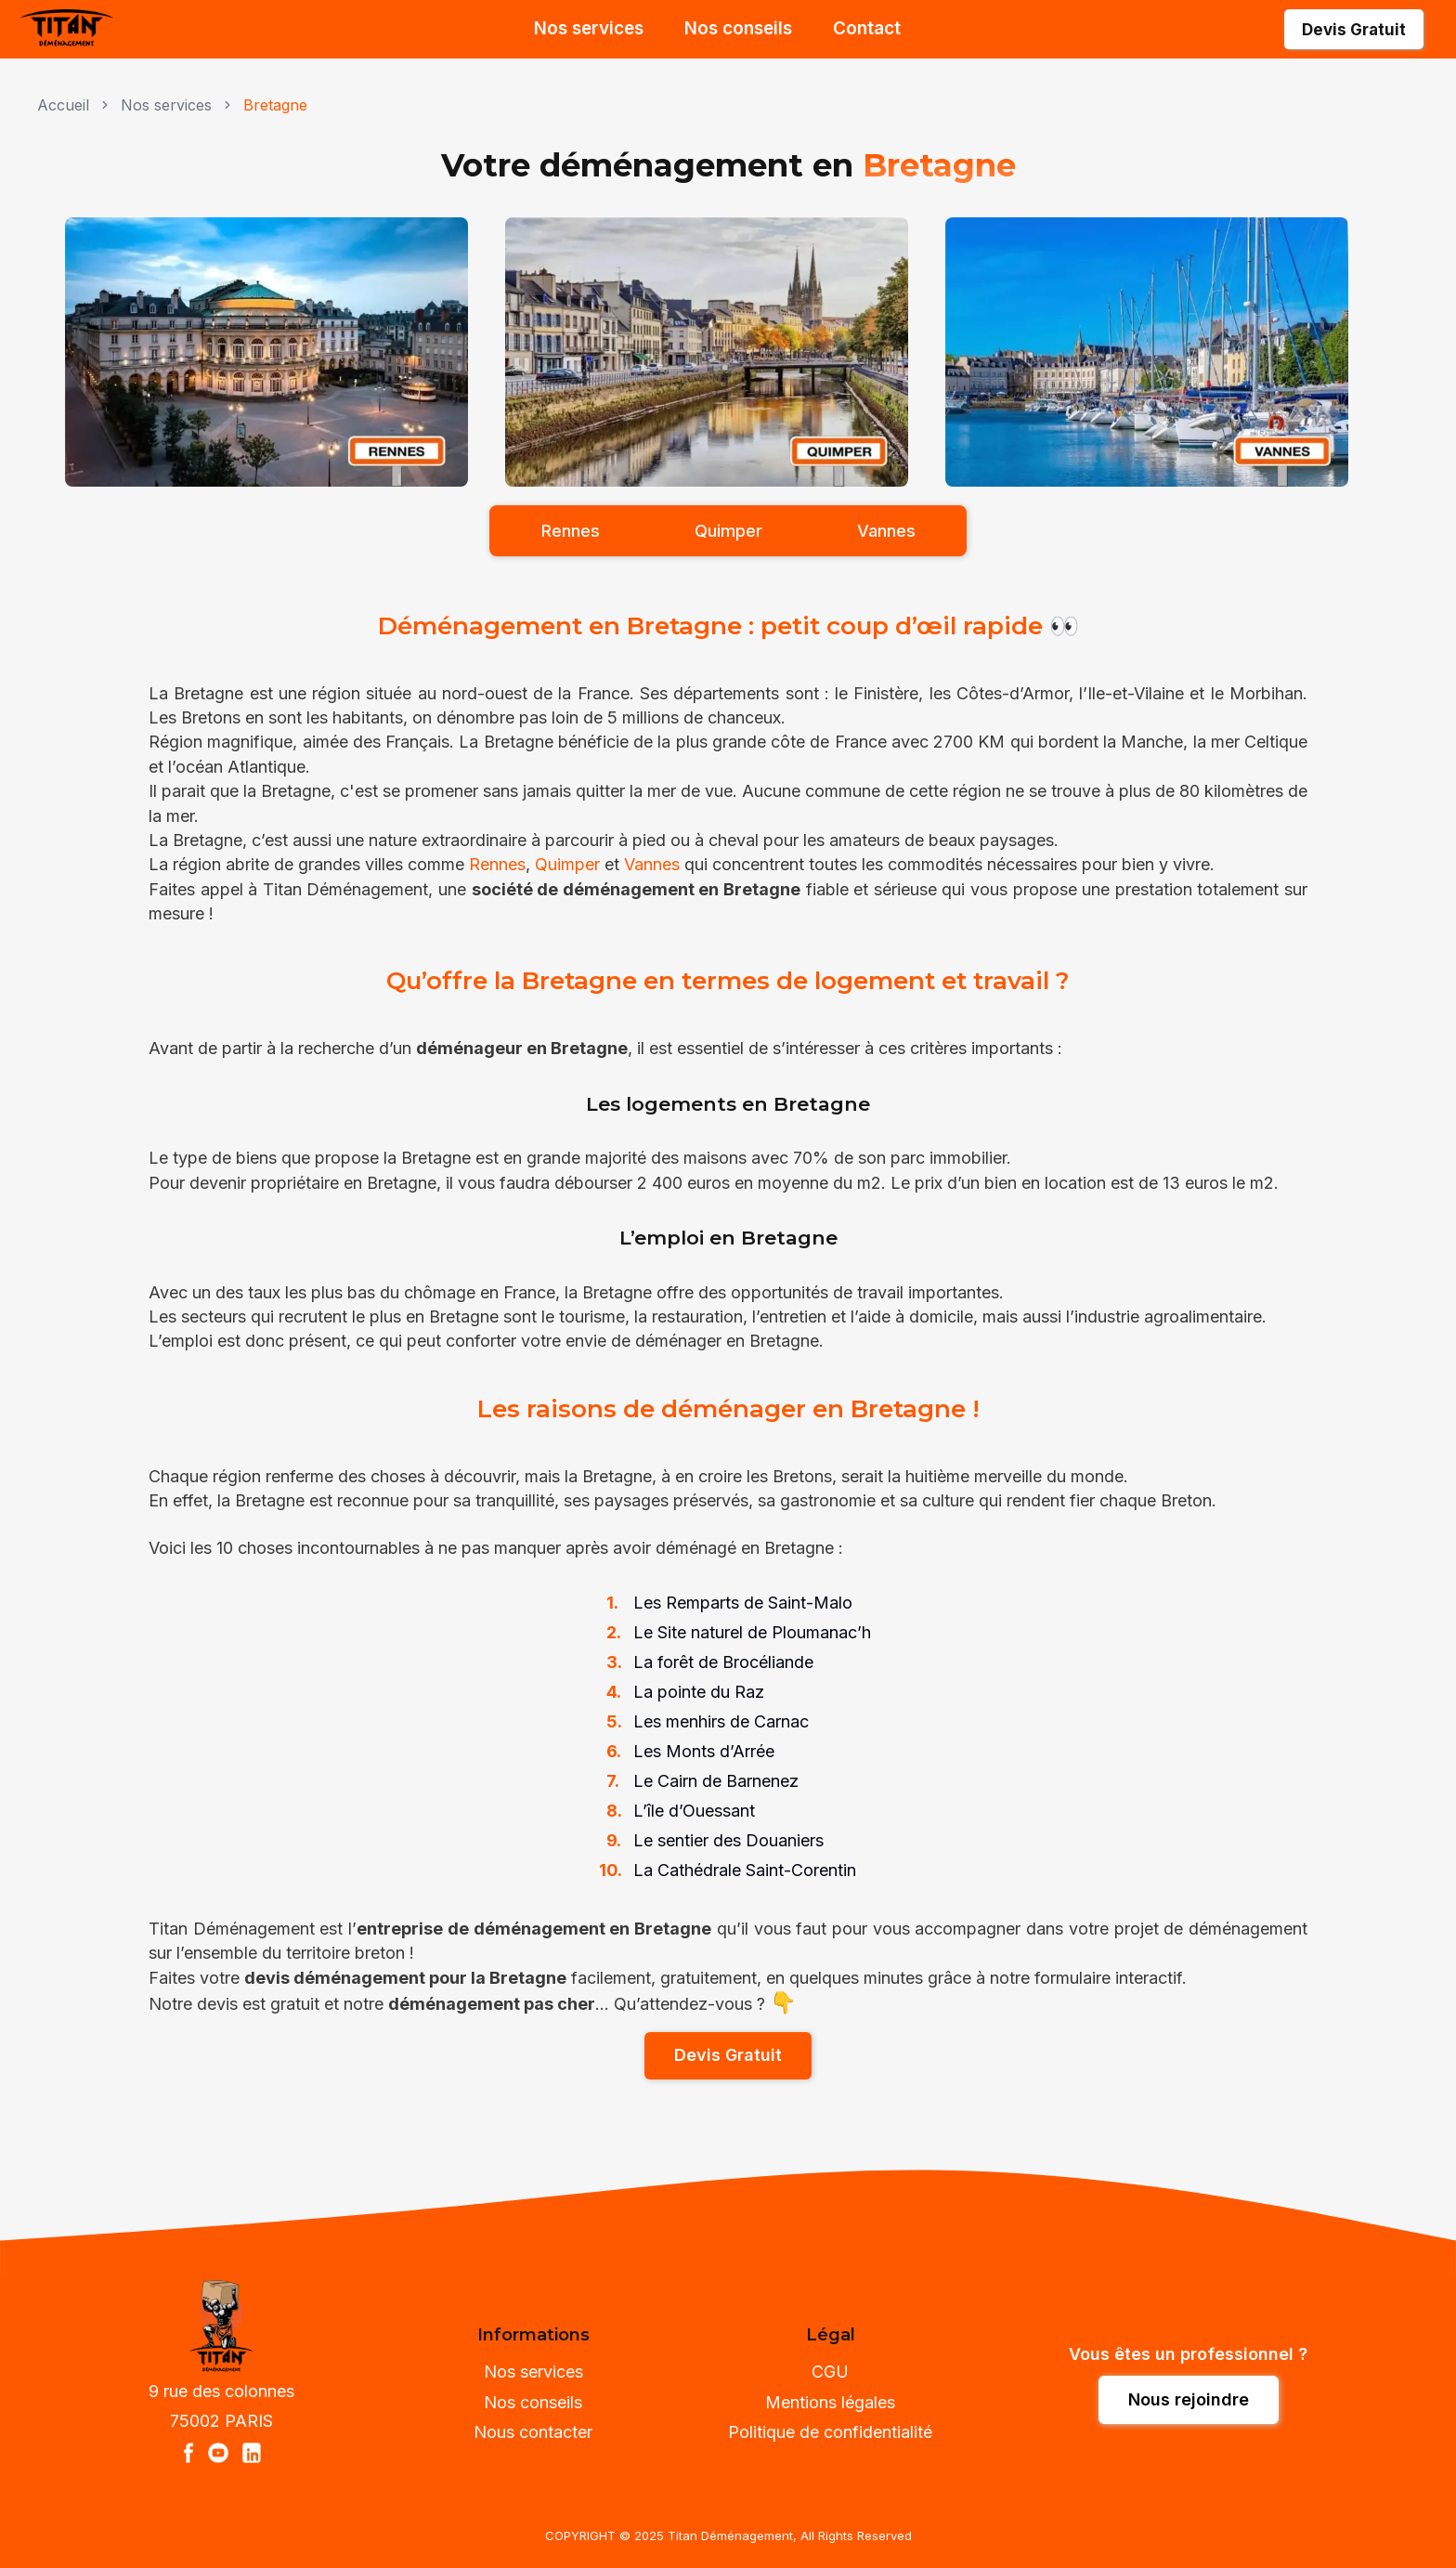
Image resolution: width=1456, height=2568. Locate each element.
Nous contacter (533, 2432)
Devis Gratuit (1354, 29)
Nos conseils (738, 28)
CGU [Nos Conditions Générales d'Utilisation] (830, 2371)
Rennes (497, 864)
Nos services (589, 28)
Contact (867, 28)
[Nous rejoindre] (1188, 2399)
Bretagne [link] (275, 105)
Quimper (567, 864)
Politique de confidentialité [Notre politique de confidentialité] (830, 2432)
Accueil (63, 105)
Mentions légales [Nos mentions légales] (830, 2402)
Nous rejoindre (1188, 2399)
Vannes (652, 864)
